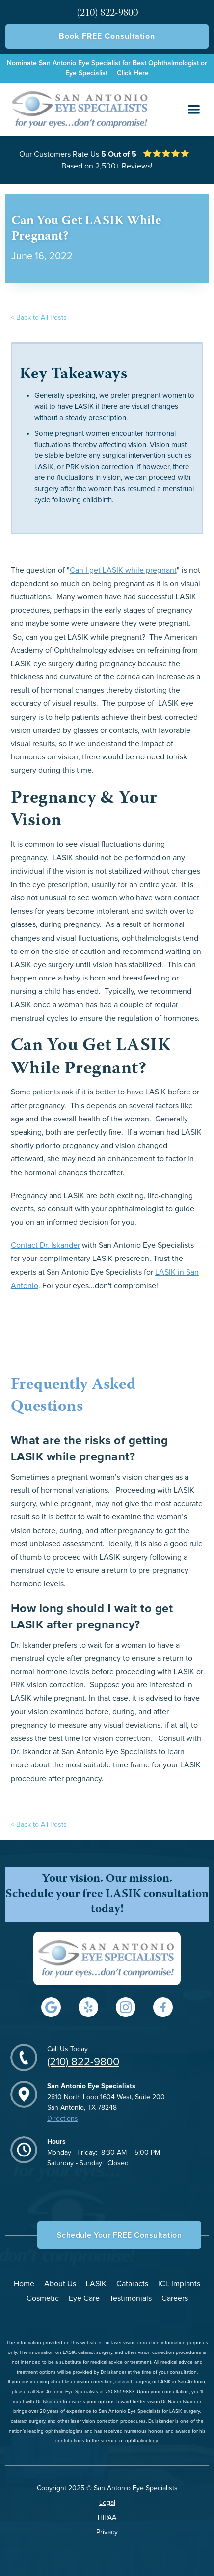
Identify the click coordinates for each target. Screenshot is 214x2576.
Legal (107, 2502)
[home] (78, 109)
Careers (174, 2298)
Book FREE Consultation (107, 36)
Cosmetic (43, 2298)
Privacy (107, 2532)
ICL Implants (179, 2284)
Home (24, 2284)
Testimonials (130, 2298)
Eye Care (84, 2298)
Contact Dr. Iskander (45, 1245)
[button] (194, 109)
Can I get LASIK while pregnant (123, 570)
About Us (60, 2284)
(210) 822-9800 (83, 2062)
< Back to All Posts (39, 317)
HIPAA (107, 2517)
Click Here (133, 73)
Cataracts (132, 2284)
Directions (62, 2118)
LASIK (96, 2284)
